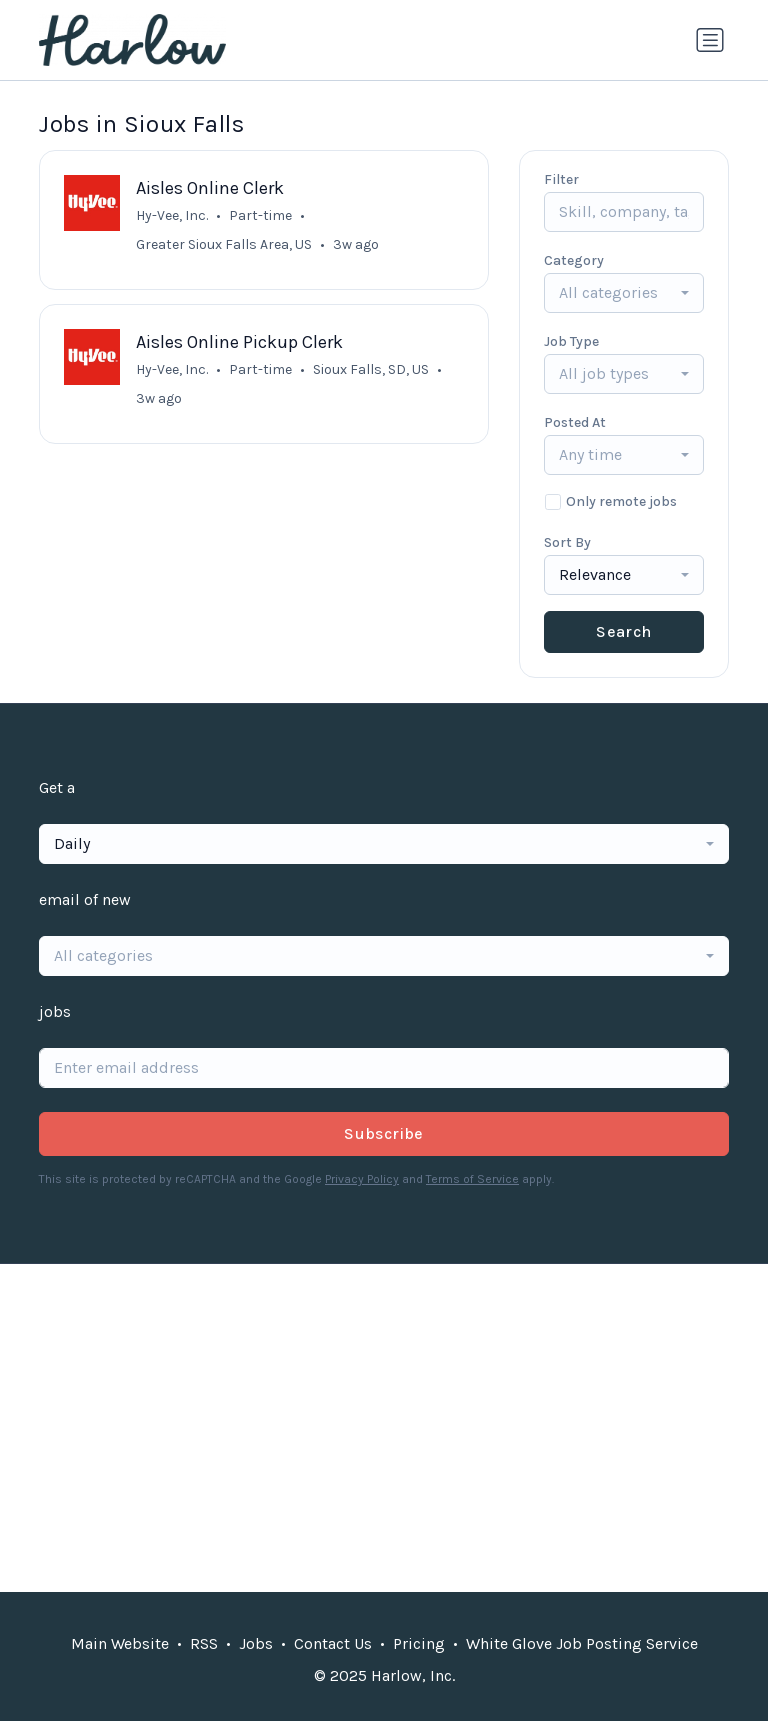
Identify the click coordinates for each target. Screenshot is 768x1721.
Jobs (256, 1643)
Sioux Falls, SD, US (371, 369)
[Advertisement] (384, 1428)
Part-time (260, 215)
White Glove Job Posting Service (582, 1643)
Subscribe (384, 1133)
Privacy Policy (362, 1179)
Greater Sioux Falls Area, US (224, 244)
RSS (204, 1643)
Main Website (120, 1643)
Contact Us (333, 1643)
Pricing (419, 1643)
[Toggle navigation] (710, 40)
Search (623, 631)
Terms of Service (472, 1179)
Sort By (567, 542)
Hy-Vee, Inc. (172, 215)
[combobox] (624, 293)
